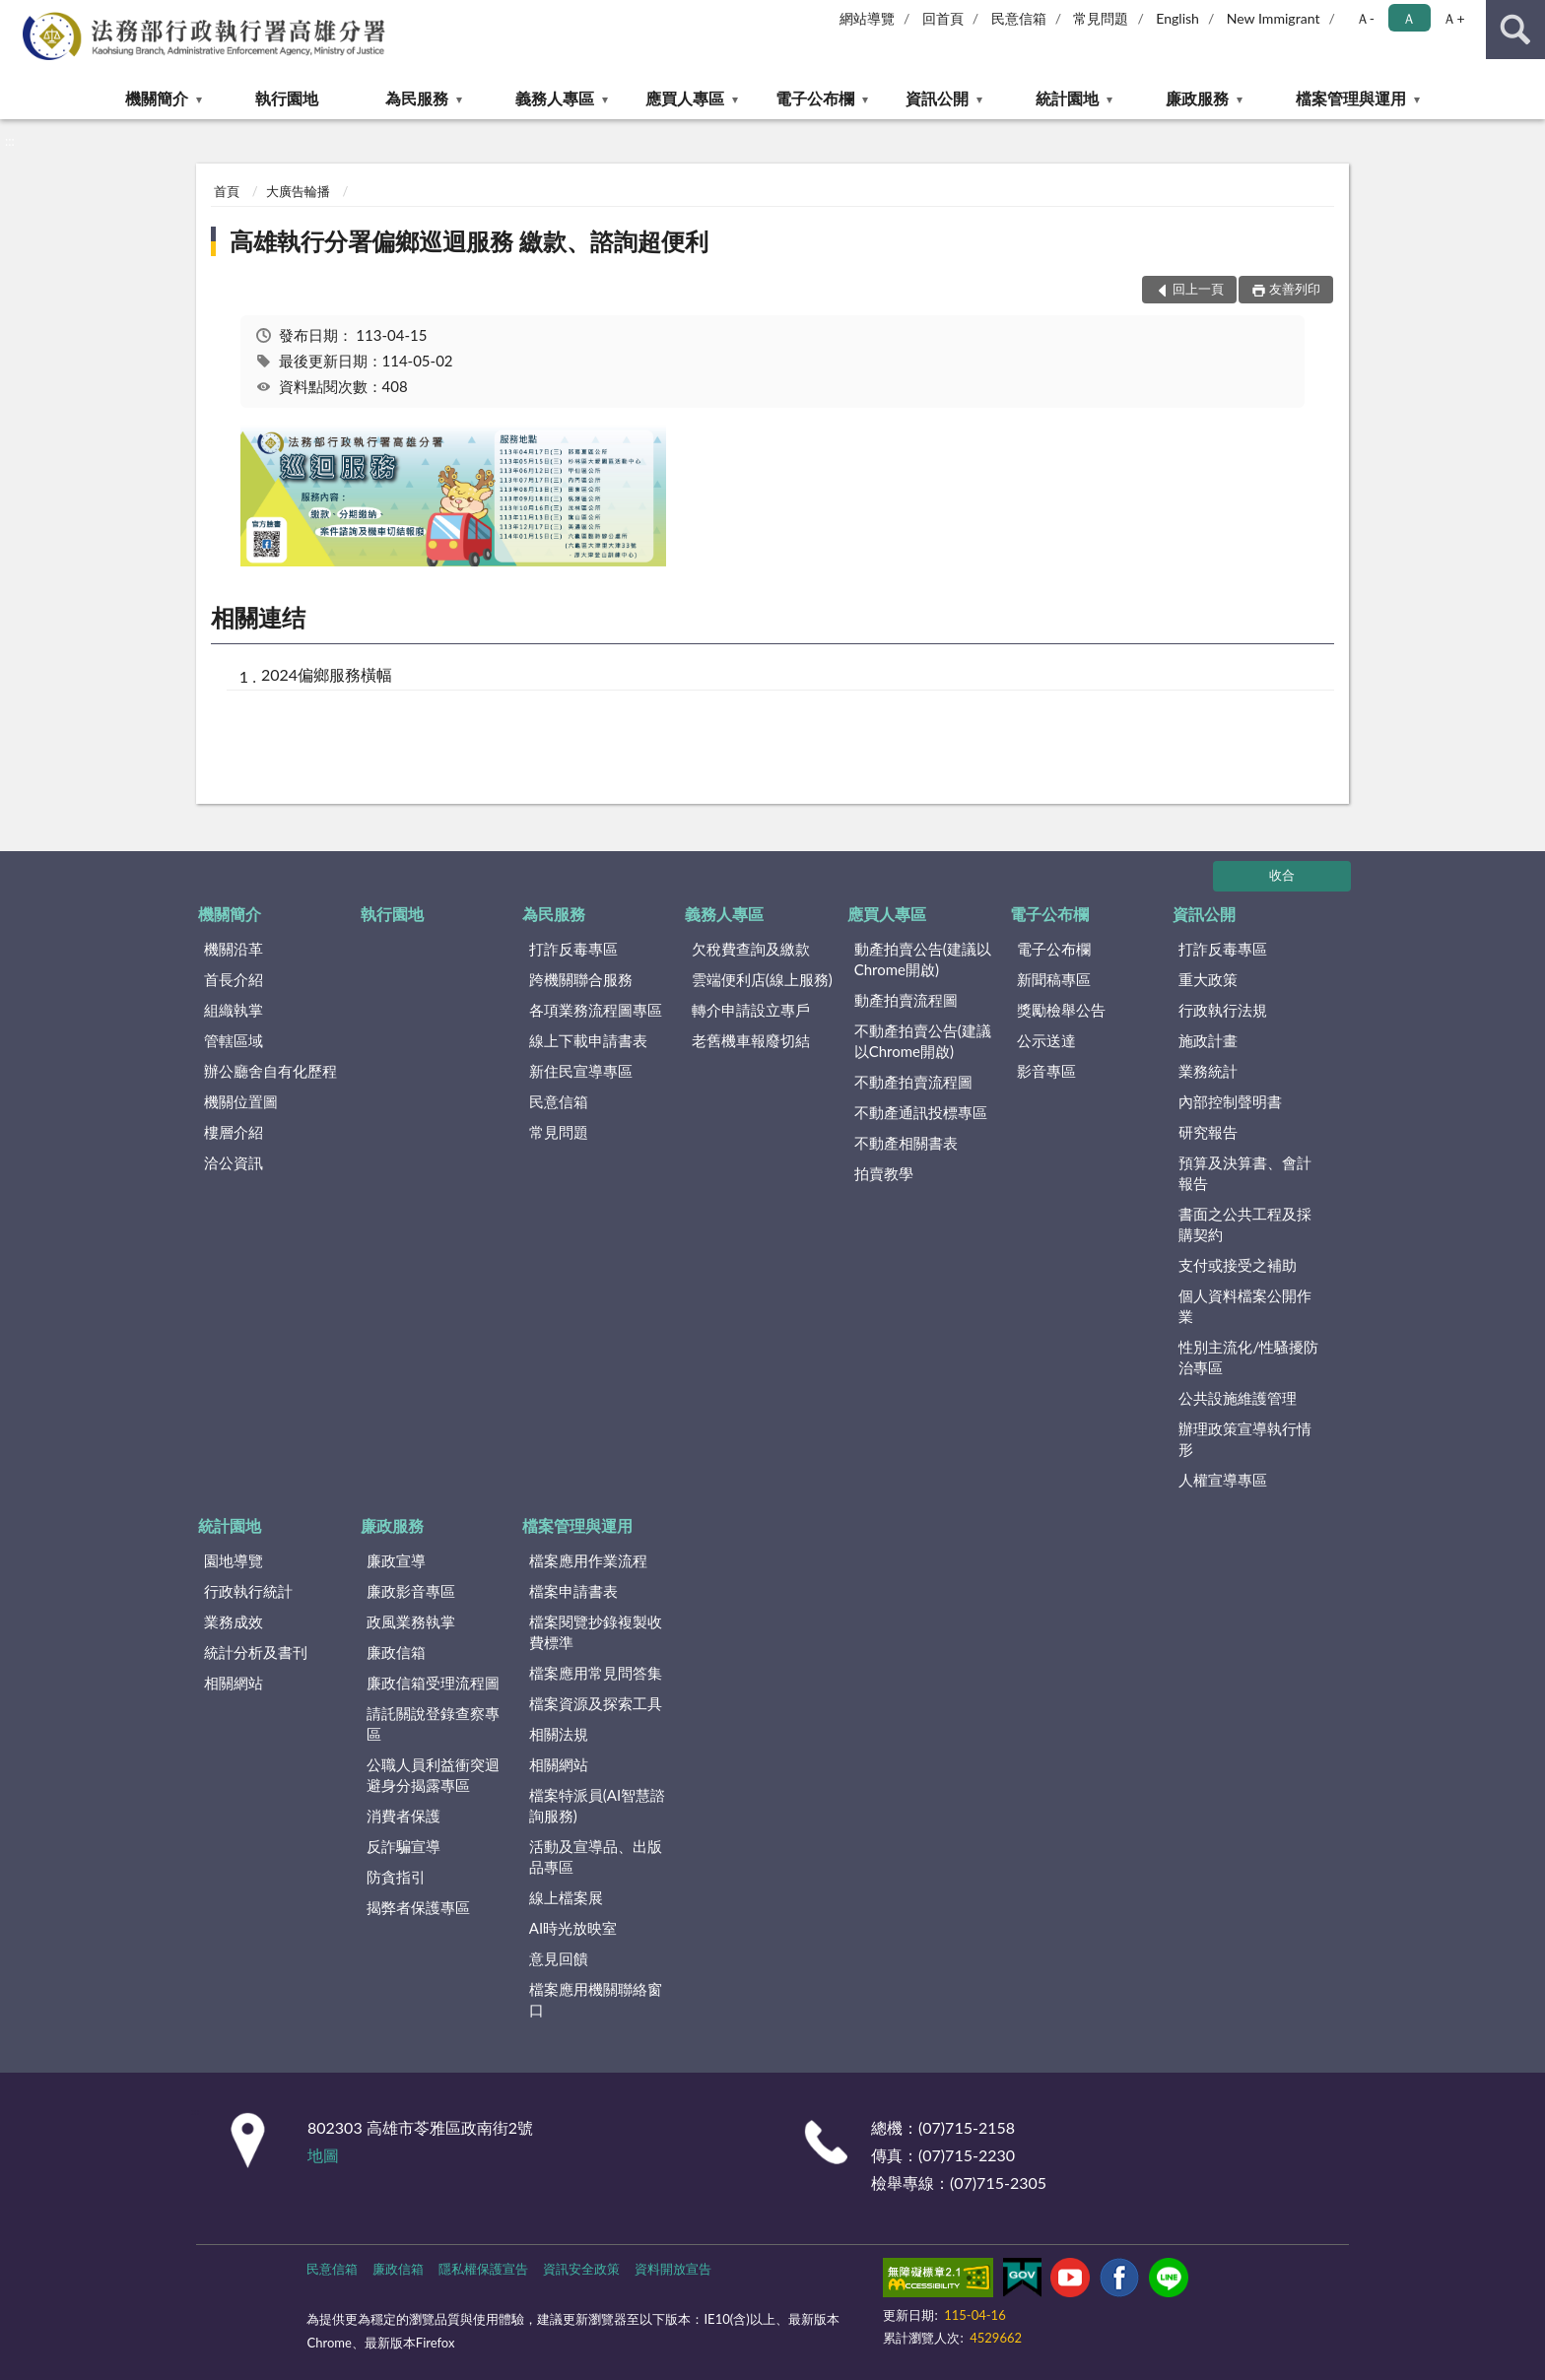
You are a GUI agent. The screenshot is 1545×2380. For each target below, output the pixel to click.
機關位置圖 (241, 1101)
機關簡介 (156, 98)
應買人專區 (684, 98)
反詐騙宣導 (403, 1846)
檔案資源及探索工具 (595, 1703)
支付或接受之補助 (1237, 1265)
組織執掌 (233, 1010)
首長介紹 (233, 979)
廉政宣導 (396, 1560)
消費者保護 (403, 1815)
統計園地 (1067, 98)
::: (16, 15)
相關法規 (558, 1734)
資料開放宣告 (673, 2269)
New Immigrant (1273, 18)
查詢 (1515, 29)
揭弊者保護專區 (418, 1907)
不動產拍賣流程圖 (913, 1082)
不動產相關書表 (906, 1143)
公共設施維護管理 (1237, 1398)
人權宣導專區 (1222, 1479)
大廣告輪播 (298, 191)
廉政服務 (1197, 98)
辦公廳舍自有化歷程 (270, 1071)
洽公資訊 (233, 1162)
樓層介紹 (233, 1132)
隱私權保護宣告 (483, 2269)
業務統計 (1208, 1071)
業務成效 (233, 1621)
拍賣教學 (883, 1173)
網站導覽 (867, 18)
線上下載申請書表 (588, 1040)
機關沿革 (233, 949)
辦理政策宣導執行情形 (1244, 1439)
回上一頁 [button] (1198, 289)
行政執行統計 (248, 1591)
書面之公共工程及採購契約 (1244, 1224)
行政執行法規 (1222, 1010)
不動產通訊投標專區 (920, 1112)
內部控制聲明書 (1230, 1101)
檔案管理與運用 (1351, 98)
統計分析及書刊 (255, 1652)
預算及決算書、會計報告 (1244, 1173)
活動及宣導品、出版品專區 (595, 1856)
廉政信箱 (396, 1652)
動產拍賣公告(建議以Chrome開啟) (922, 959)
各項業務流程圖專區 (595, 1010)
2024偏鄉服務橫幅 (326, 674)
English (1177, 18)
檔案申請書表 (573, 1591)
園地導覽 (233, 1560)
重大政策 (1208, 979)
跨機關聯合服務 (581, 979)
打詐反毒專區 (573, 949)
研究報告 (1208, 1132)
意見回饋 (558, 1958)
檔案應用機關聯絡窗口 (595, 1999)
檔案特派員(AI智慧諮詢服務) (597, 1805)
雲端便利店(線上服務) (762, 979)
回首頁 (943, 18)
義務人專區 (554, 98)
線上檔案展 (566, 1897)
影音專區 (1046, 1071)
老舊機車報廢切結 (751, 1040)
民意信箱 (1018, 18)
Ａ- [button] (1365, 18)
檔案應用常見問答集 (595, 1673)
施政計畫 (1208, 1040)
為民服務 (416, 98)
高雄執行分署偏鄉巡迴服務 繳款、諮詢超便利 (469, 241)
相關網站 (233, 1682)
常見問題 (1100, 18)
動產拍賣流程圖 (906, 1000)
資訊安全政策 (581, 2269)
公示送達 (1046, 1040)
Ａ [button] (1409, 18)
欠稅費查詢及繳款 (751, 949)
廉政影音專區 (411, 1591)
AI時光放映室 (573, 1928)
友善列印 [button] (1294, 289)
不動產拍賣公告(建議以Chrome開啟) (922, 1041)
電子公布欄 (814, 98)
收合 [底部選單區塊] (1282, 875)
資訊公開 (937, 98)
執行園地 (286, 98)
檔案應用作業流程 (588, 1560)
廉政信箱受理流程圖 (433, 1682)
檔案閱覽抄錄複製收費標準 (595, 1632)
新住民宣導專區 (581, 1071)
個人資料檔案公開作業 (1244, 1306)
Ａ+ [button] (1453, 18)
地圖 (323, 2155)
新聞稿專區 (1054, 979)
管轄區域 (233, 1040)
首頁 (226, 191)
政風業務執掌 (411, 1621)
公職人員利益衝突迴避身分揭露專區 (433, 1774)
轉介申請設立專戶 (751, 1010)
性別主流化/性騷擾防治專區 (1248, 1357)
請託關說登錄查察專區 (433, 1723)
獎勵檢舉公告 (1061, 1010)
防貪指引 (396, 1876)
